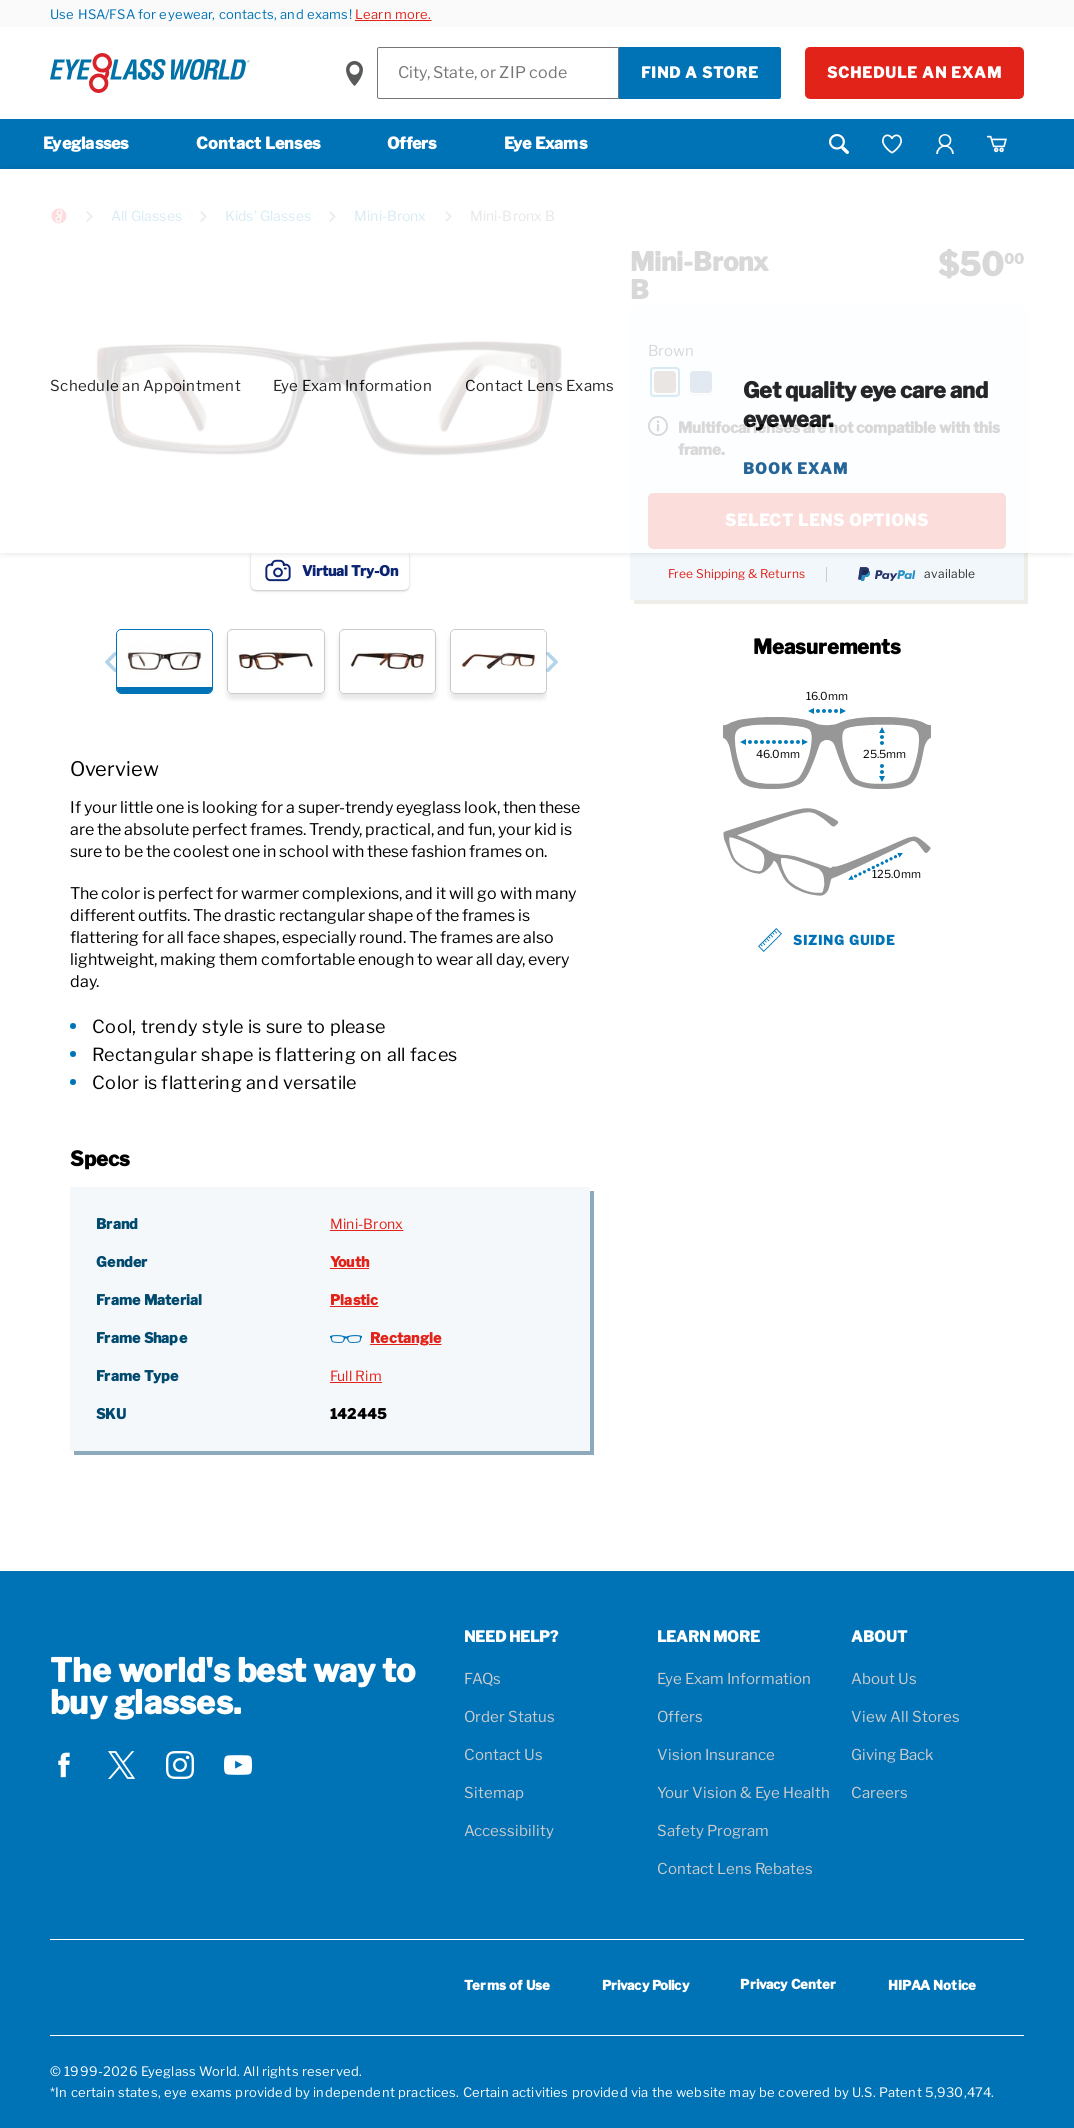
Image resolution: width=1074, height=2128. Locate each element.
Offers (412, 143)
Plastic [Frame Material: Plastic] (354, 1299)
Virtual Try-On (330, 570)
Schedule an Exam (914, 73)
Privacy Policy (645, 1985)
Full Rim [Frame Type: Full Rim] (356, 1375)
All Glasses (146, 215)
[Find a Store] (498, 73)
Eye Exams (545, 143)
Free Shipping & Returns (736, 574)
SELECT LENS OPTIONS (827, 520)
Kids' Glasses (268, 215)
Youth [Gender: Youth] (349, 1261)
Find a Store (700, 73)
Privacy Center (788, 1987)
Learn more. (393, 14)
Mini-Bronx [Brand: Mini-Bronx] (367, 1223)
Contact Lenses (258, 143)
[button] (110, 661)
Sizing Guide (827, 940)
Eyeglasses (86, 143)
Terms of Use (507, 1985)
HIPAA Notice (932, 1985)
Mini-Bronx (390, 215)
